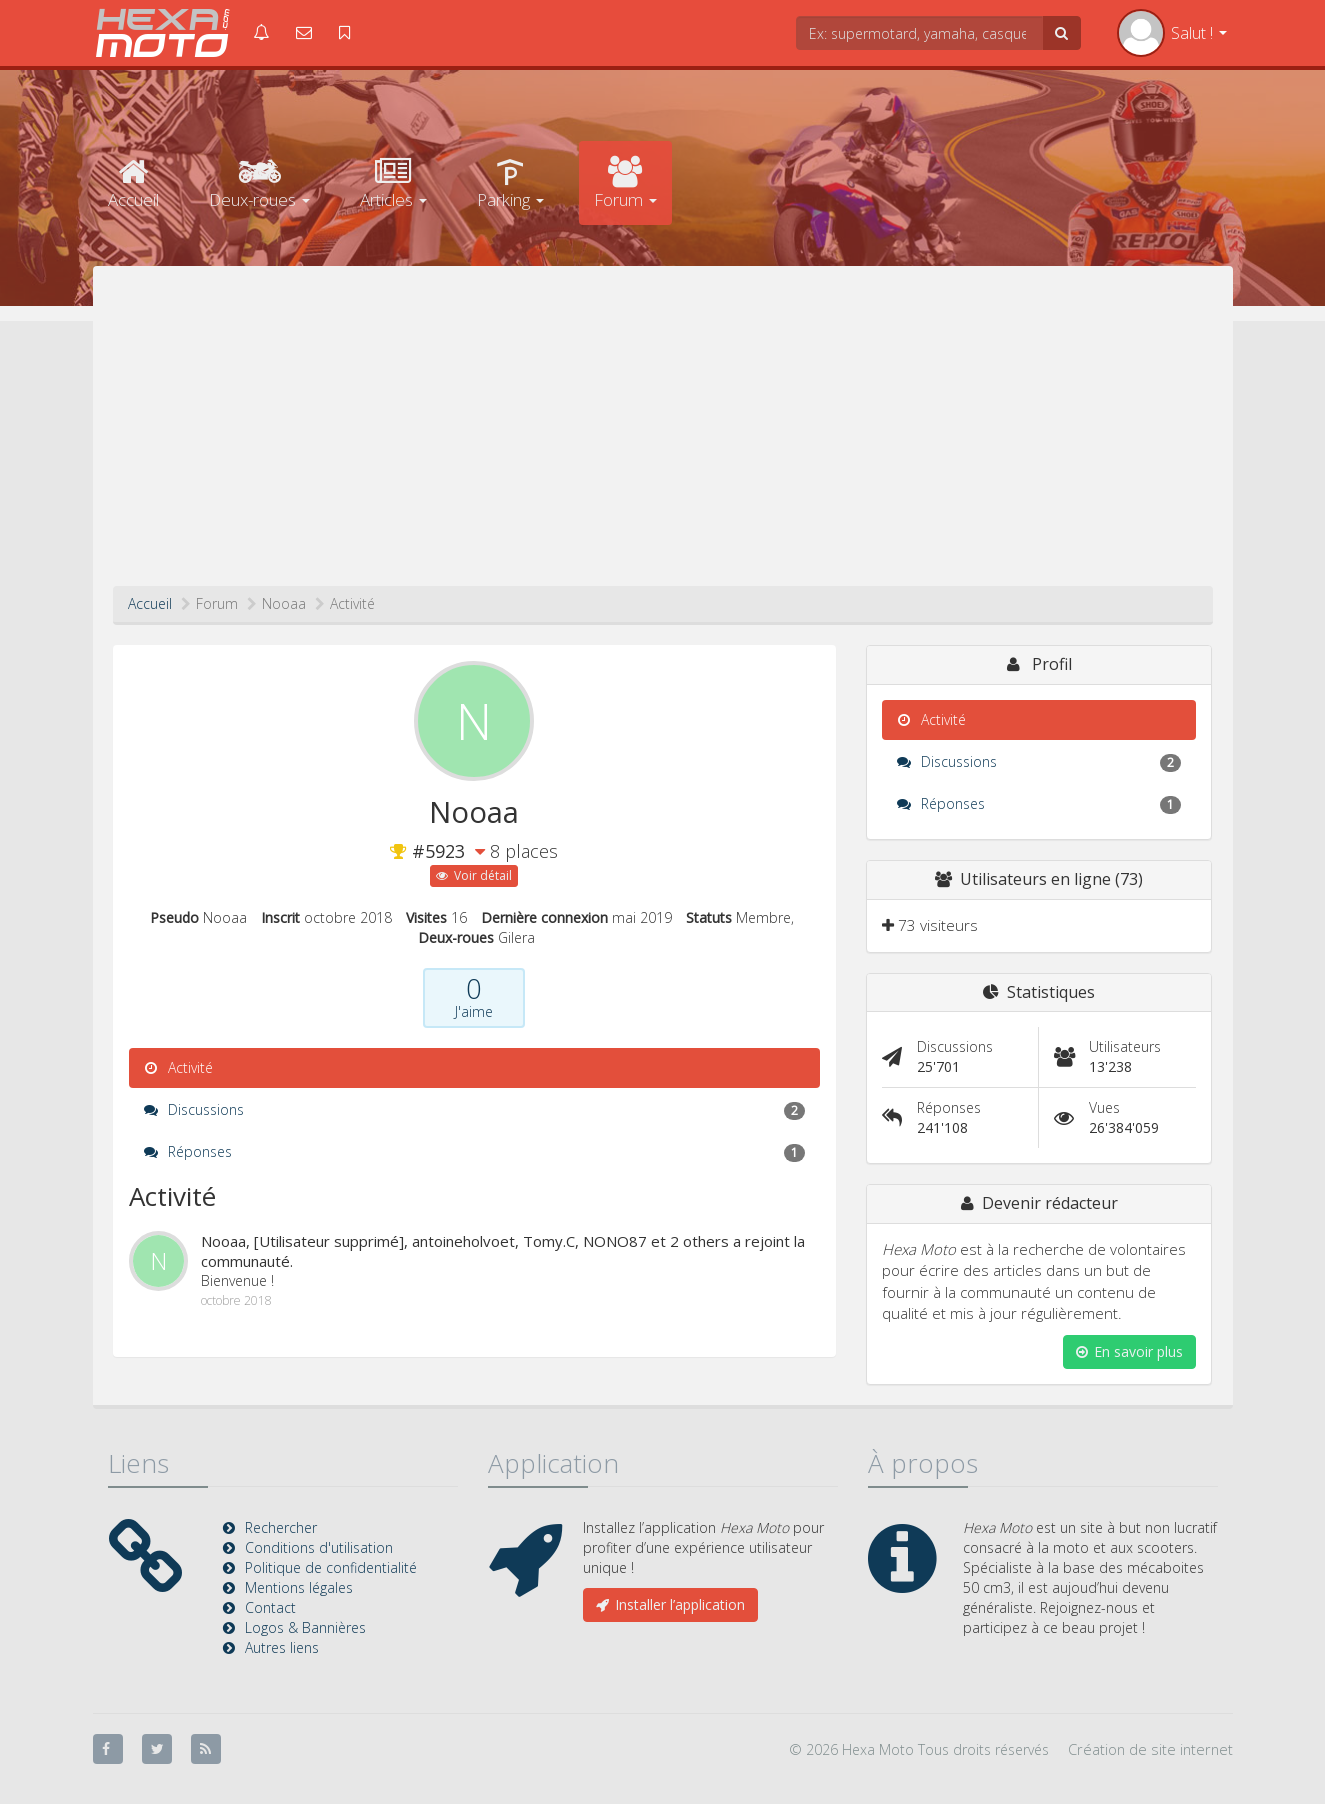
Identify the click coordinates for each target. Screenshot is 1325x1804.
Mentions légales (299, 1587)
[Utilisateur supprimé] (329, 1241)
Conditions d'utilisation (319, 1547)
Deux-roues (259, 183)
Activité (178, 1067)
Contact (270, 1607)
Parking (510, 183)
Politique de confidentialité (331, 1567)
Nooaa (223, 1241)
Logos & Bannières (305, 1627)
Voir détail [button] (474, 875)
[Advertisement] (663, 436)
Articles (393, 183)
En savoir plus (1129, 1351)
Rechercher (281, 1527)
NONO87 (615, 1241)
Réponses (474, 1152)
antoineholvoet (463, 1241)
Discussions (474, 1110)
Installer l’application (670, 1604)
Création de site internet (1150, 1749)
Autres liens (282, 1647)
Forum (625, 183)
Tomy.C (549, 1241)
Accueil (133, 183)
